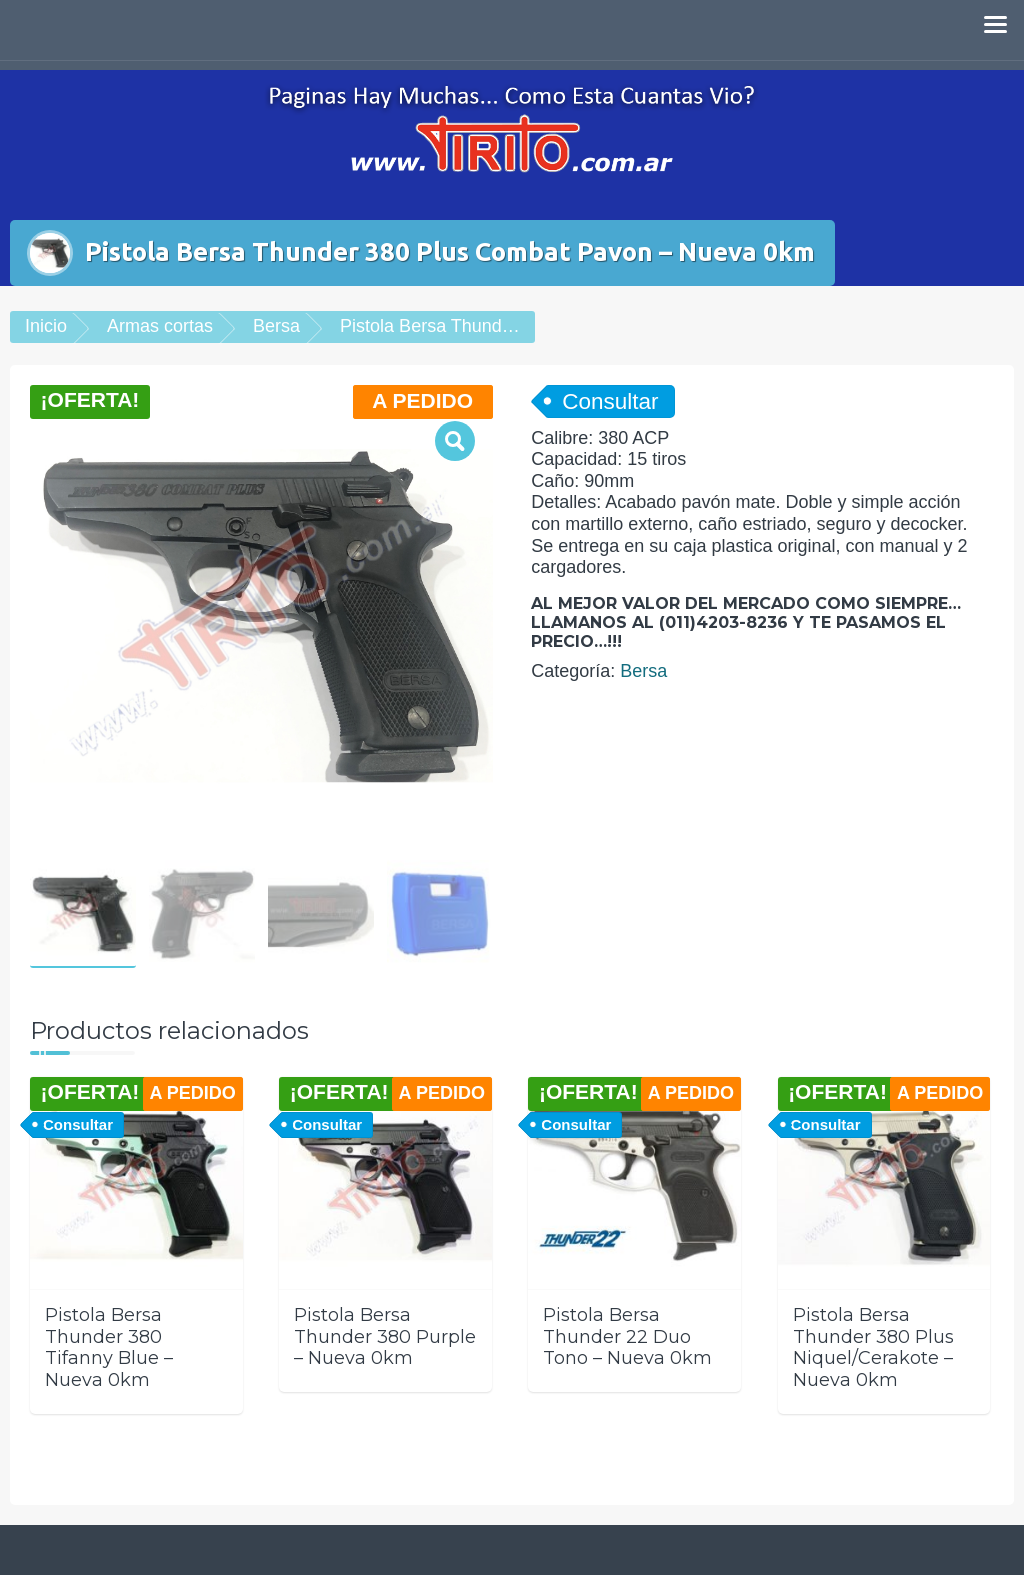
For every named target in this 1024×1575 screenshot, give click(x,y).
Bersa (276, 326)
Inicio (46, 326)
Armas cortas (160, 326)
